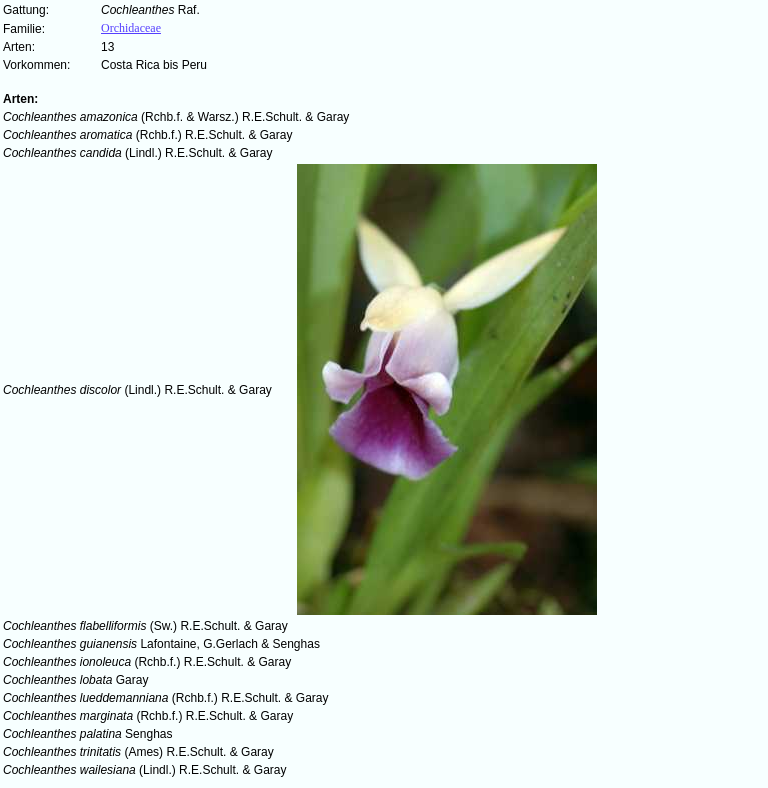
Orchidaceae (131, 28)
